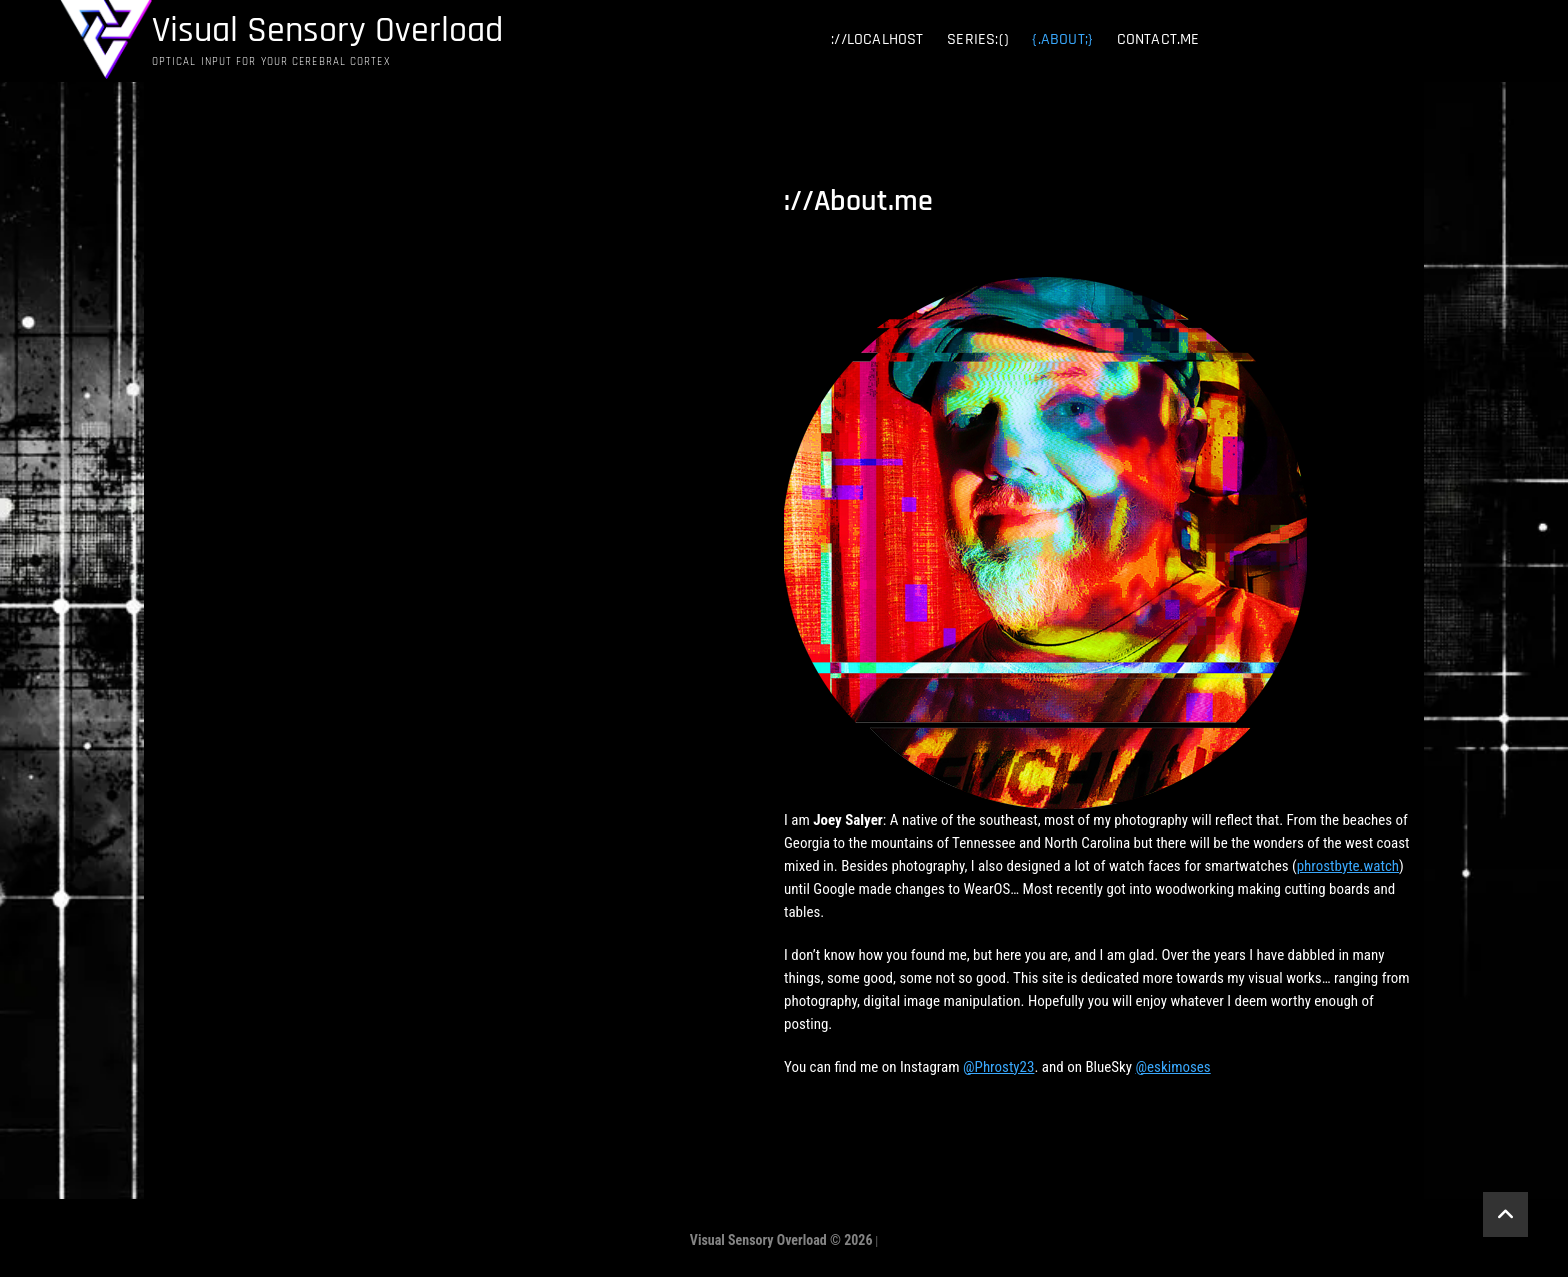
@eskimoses (1173, 1067)
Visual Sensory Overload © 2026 (781, 1240)
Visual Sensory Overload (327, 31)
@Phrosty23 (998, 1067)
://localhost (877, 39)
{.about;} (1062, 39)
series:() (978, 39)
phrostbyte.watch (1348, 866)
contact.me (1158, 39)
